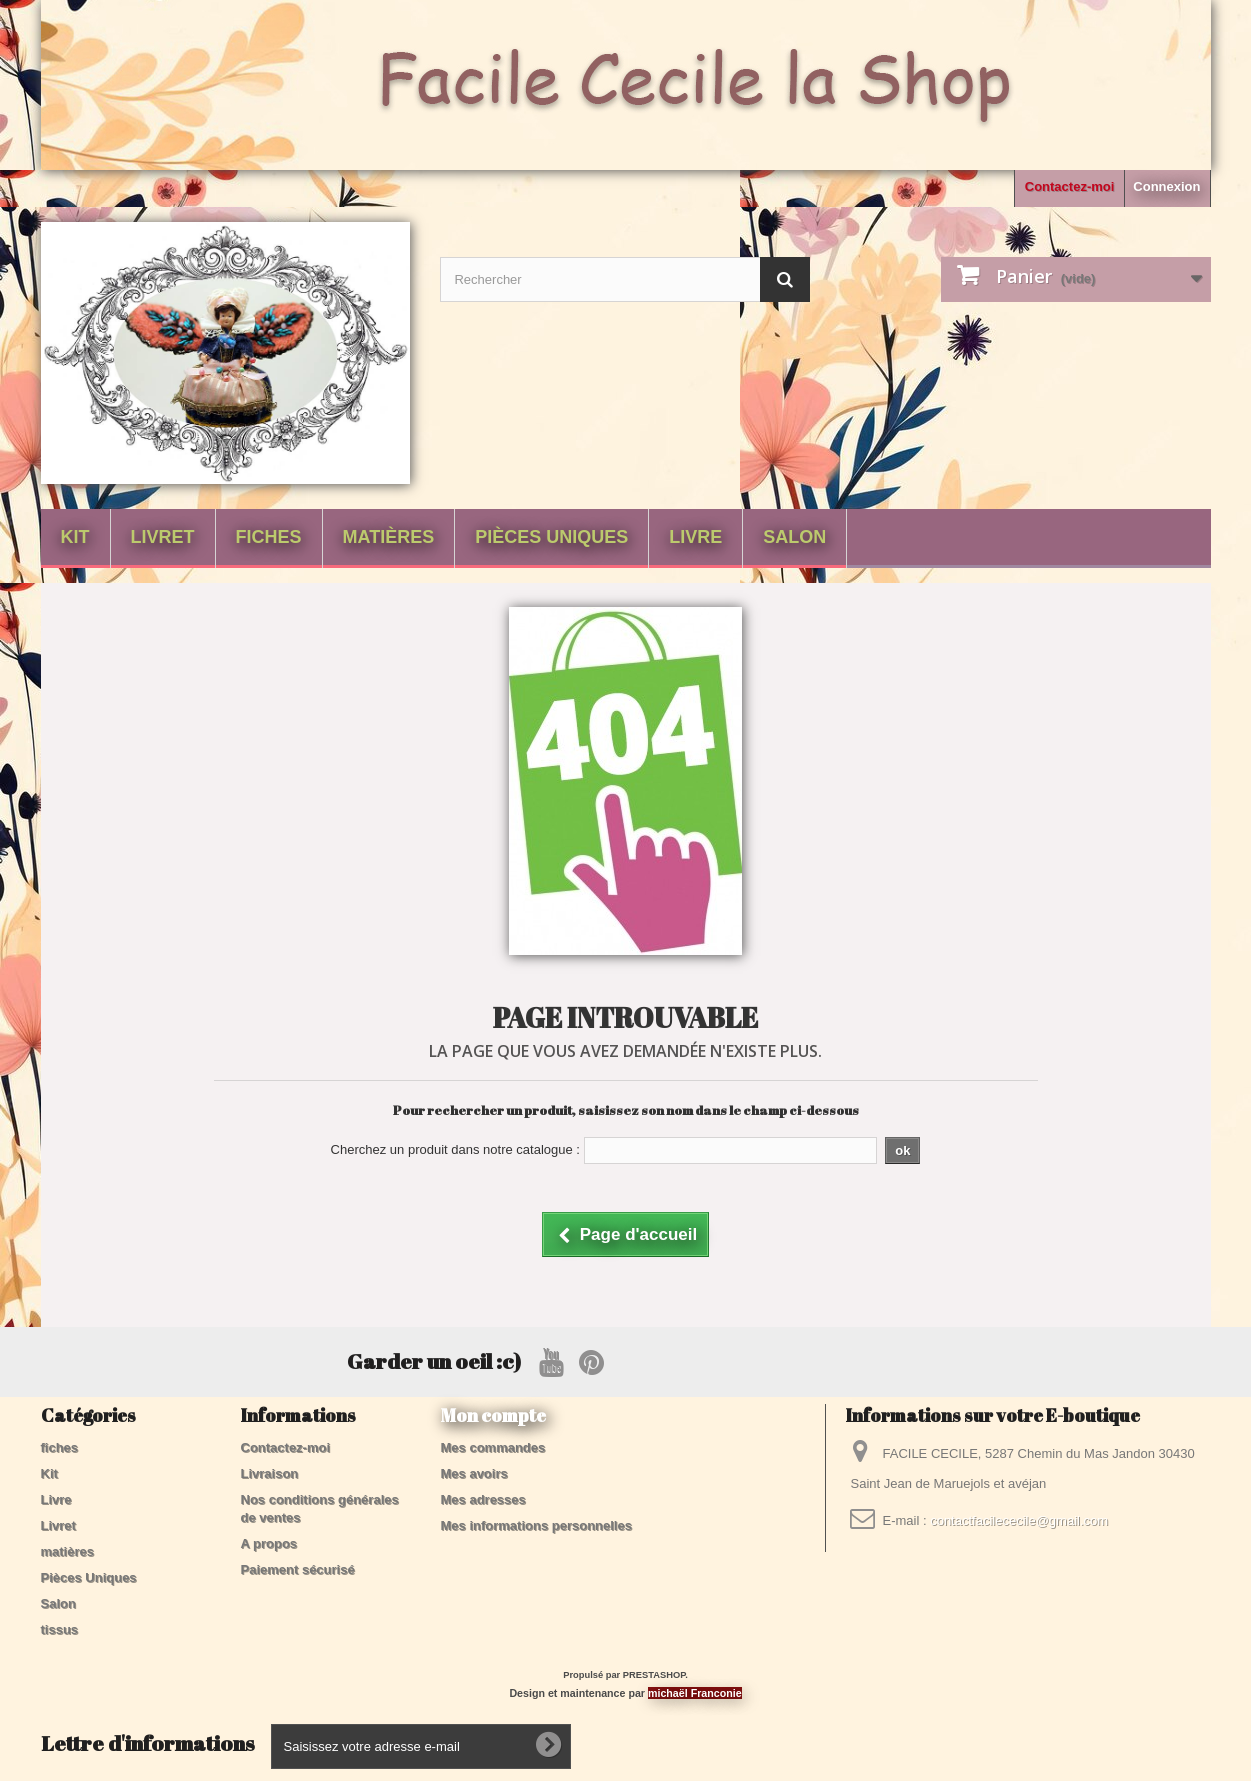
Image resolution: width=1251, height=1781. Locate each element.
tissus (60, 1629)
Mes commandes (493, 1447)
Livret (163, 537)
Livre (695, 537)
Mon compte (493, 1415)
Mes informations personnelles (536, 1525)
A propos (269, 1543)
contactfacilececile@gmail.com (1019, 1520)
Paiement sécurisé (298, 1569)
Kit (75, 537)
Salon (794, 537)
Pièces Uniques (551, 537)
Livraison (270, 1473)
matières (389, 537)
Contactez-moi (1070, 186)
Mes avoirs (474, 1473)
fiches (269, 537)
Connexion (1166, 186)
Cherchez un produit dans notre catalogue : (455, 1149)
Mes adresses (483, 1499)
